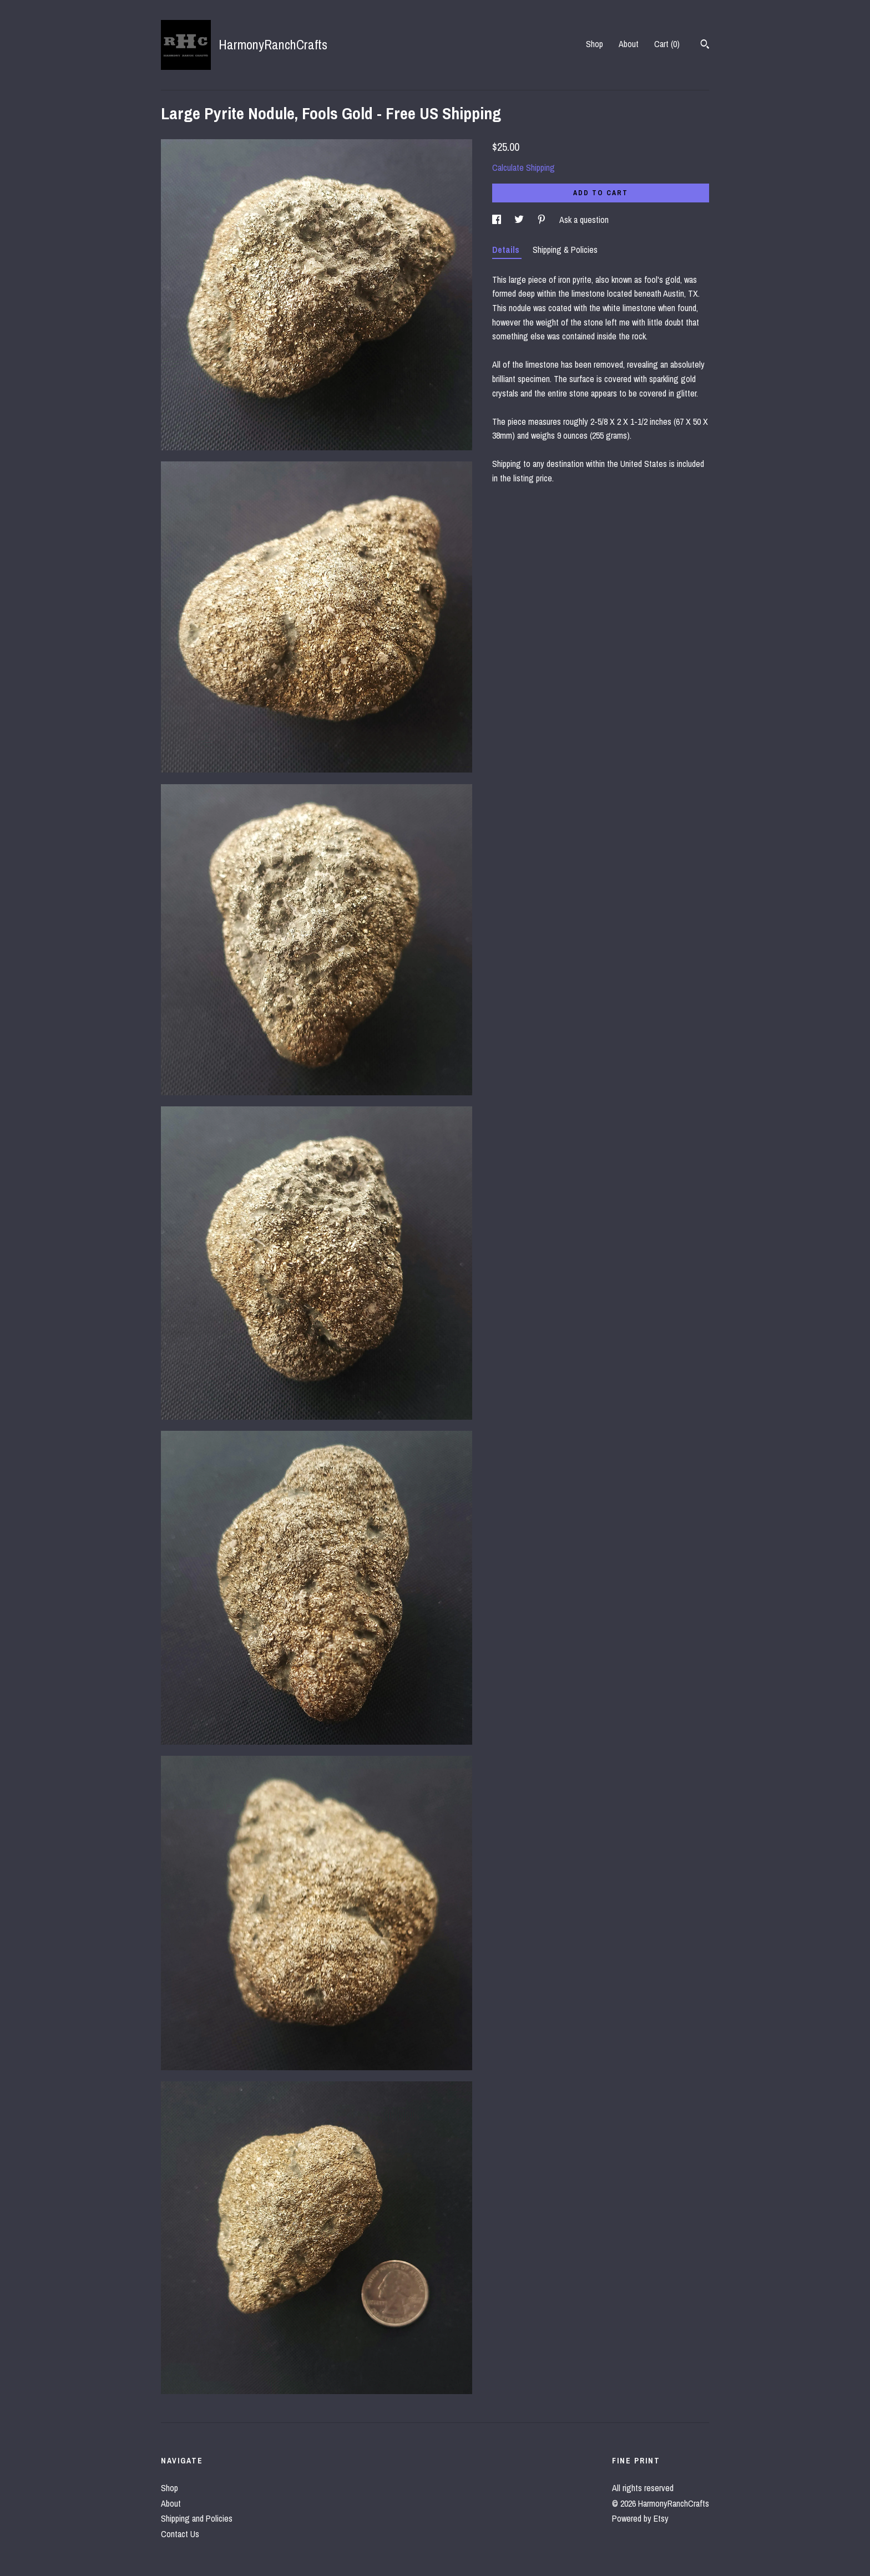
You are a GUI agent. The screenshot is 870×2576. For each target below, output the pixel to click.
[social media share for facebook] (497, 220)
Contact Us (180, 2534)
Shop (594, 44)
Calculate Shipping (523, 167)
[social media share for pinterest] (542, 220)
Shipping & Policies (565, 249)
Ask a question (584, 220)
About (629, 44)
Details (507, 249)
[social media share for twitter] (520, 220)
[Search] (705, 45)
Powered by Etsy (640, 2518)
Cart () (667, 44)
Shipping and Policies (196, 2518)
